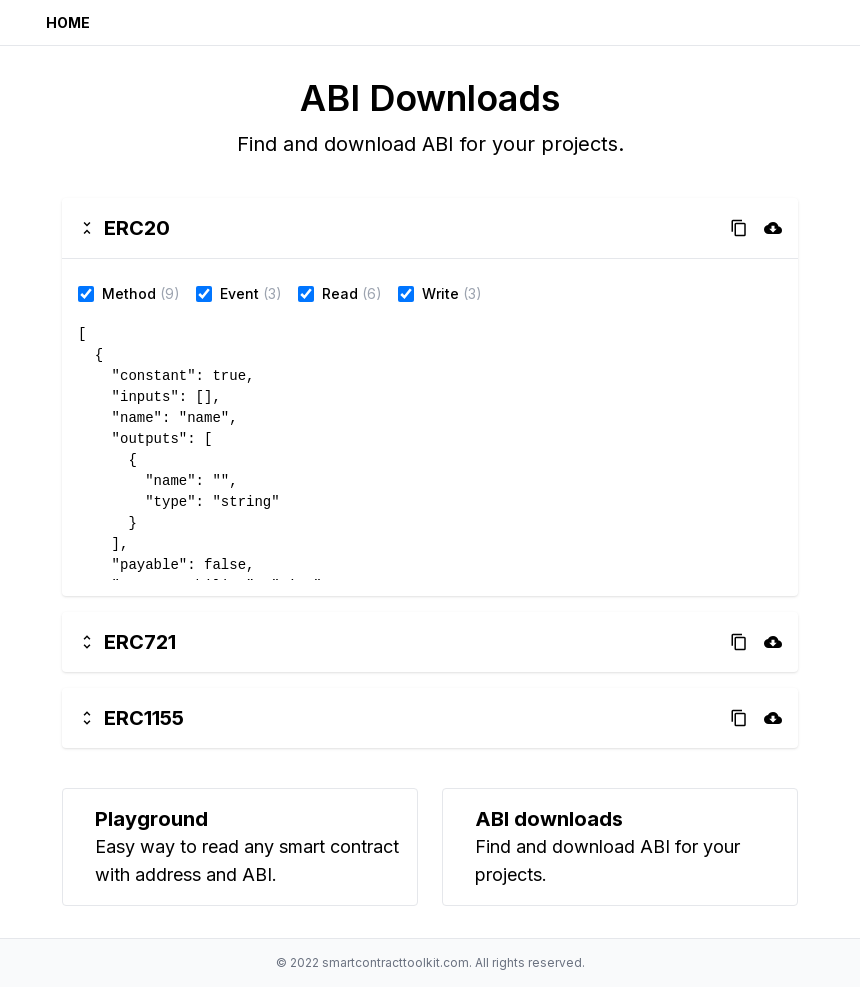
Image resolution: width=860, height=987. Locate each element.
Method (129, 293)
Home (68, 22)
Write (440, 293)
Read (340, 293)
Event (239, 293)
